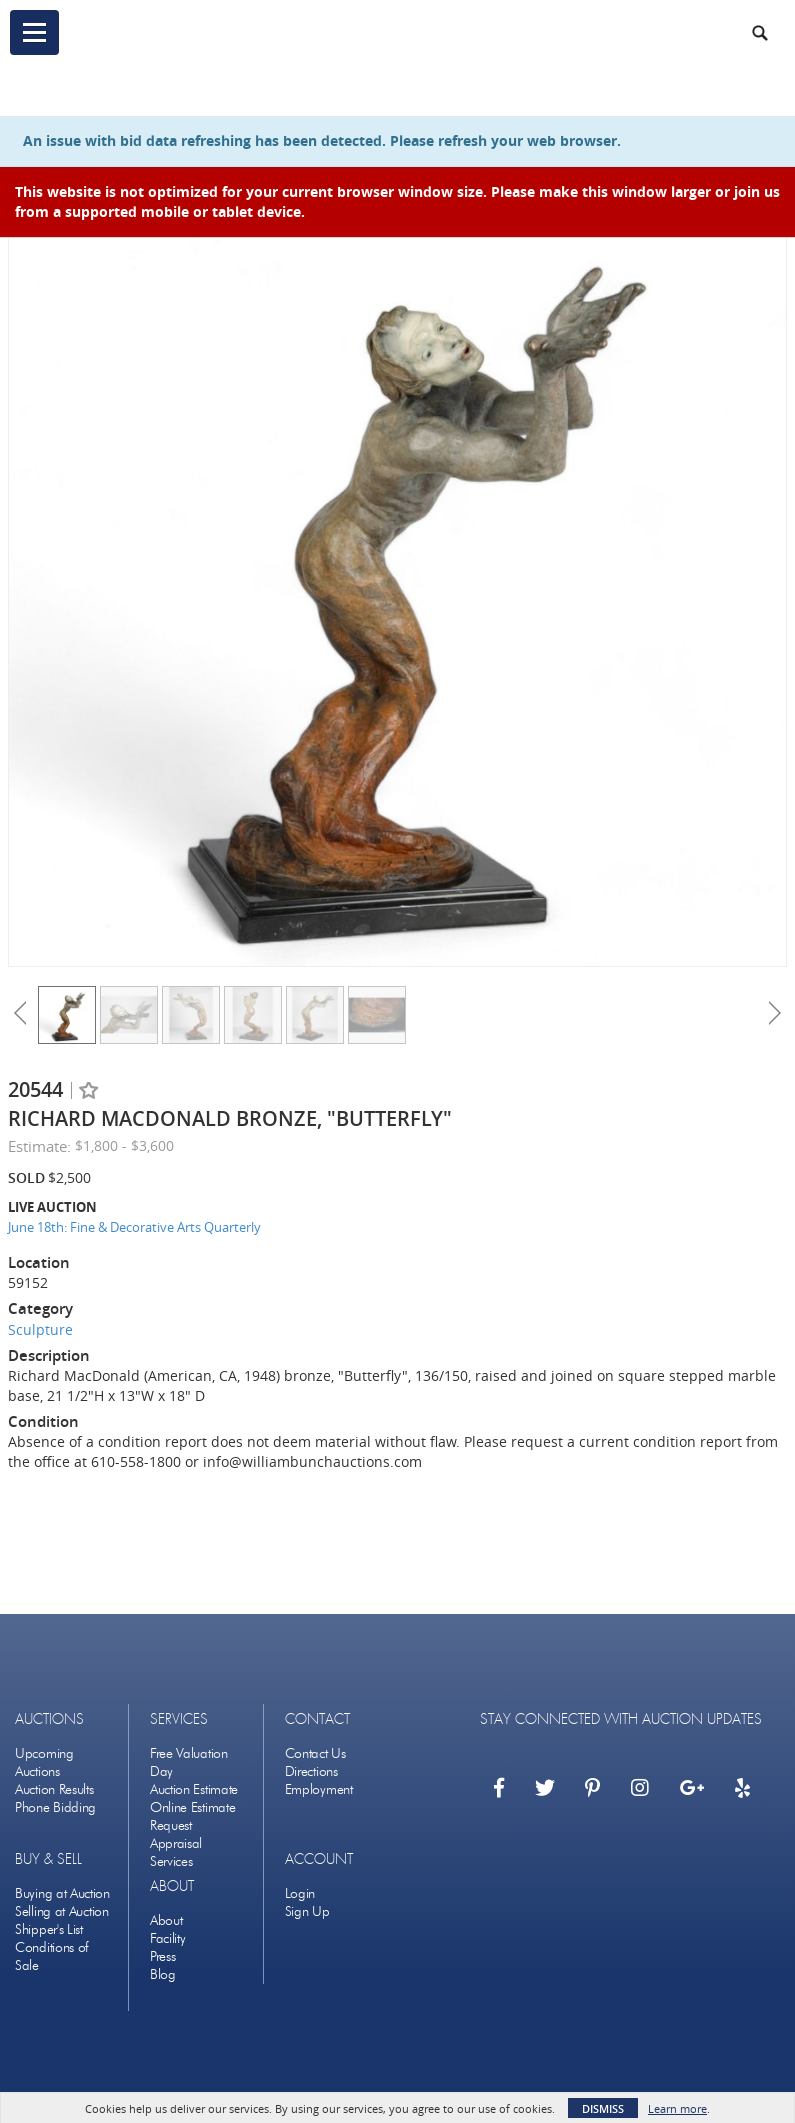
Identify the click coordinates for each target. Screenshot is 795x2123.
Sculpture (40, 1329)
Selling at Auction (62, 1911)
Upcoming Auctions (44, 1762)
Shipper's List (49, 1929)
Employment (319, 1789)
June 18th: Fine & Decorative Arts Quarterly (134, 1227)
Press (163, 1956)
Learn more (677, 2108)
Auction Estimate (194, 1789)
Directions (311, 1771)
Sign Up (307, 1911)
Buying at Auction (62, 1893)
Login (300, 1893)
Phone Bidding (55, 1807)
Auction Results (54, 1789)
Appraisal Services (176, 1852)
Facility (168, 1938)
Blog (163, 1974)
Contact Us (315, 1753)
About (166, 1920)
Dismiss (603, 2108)
